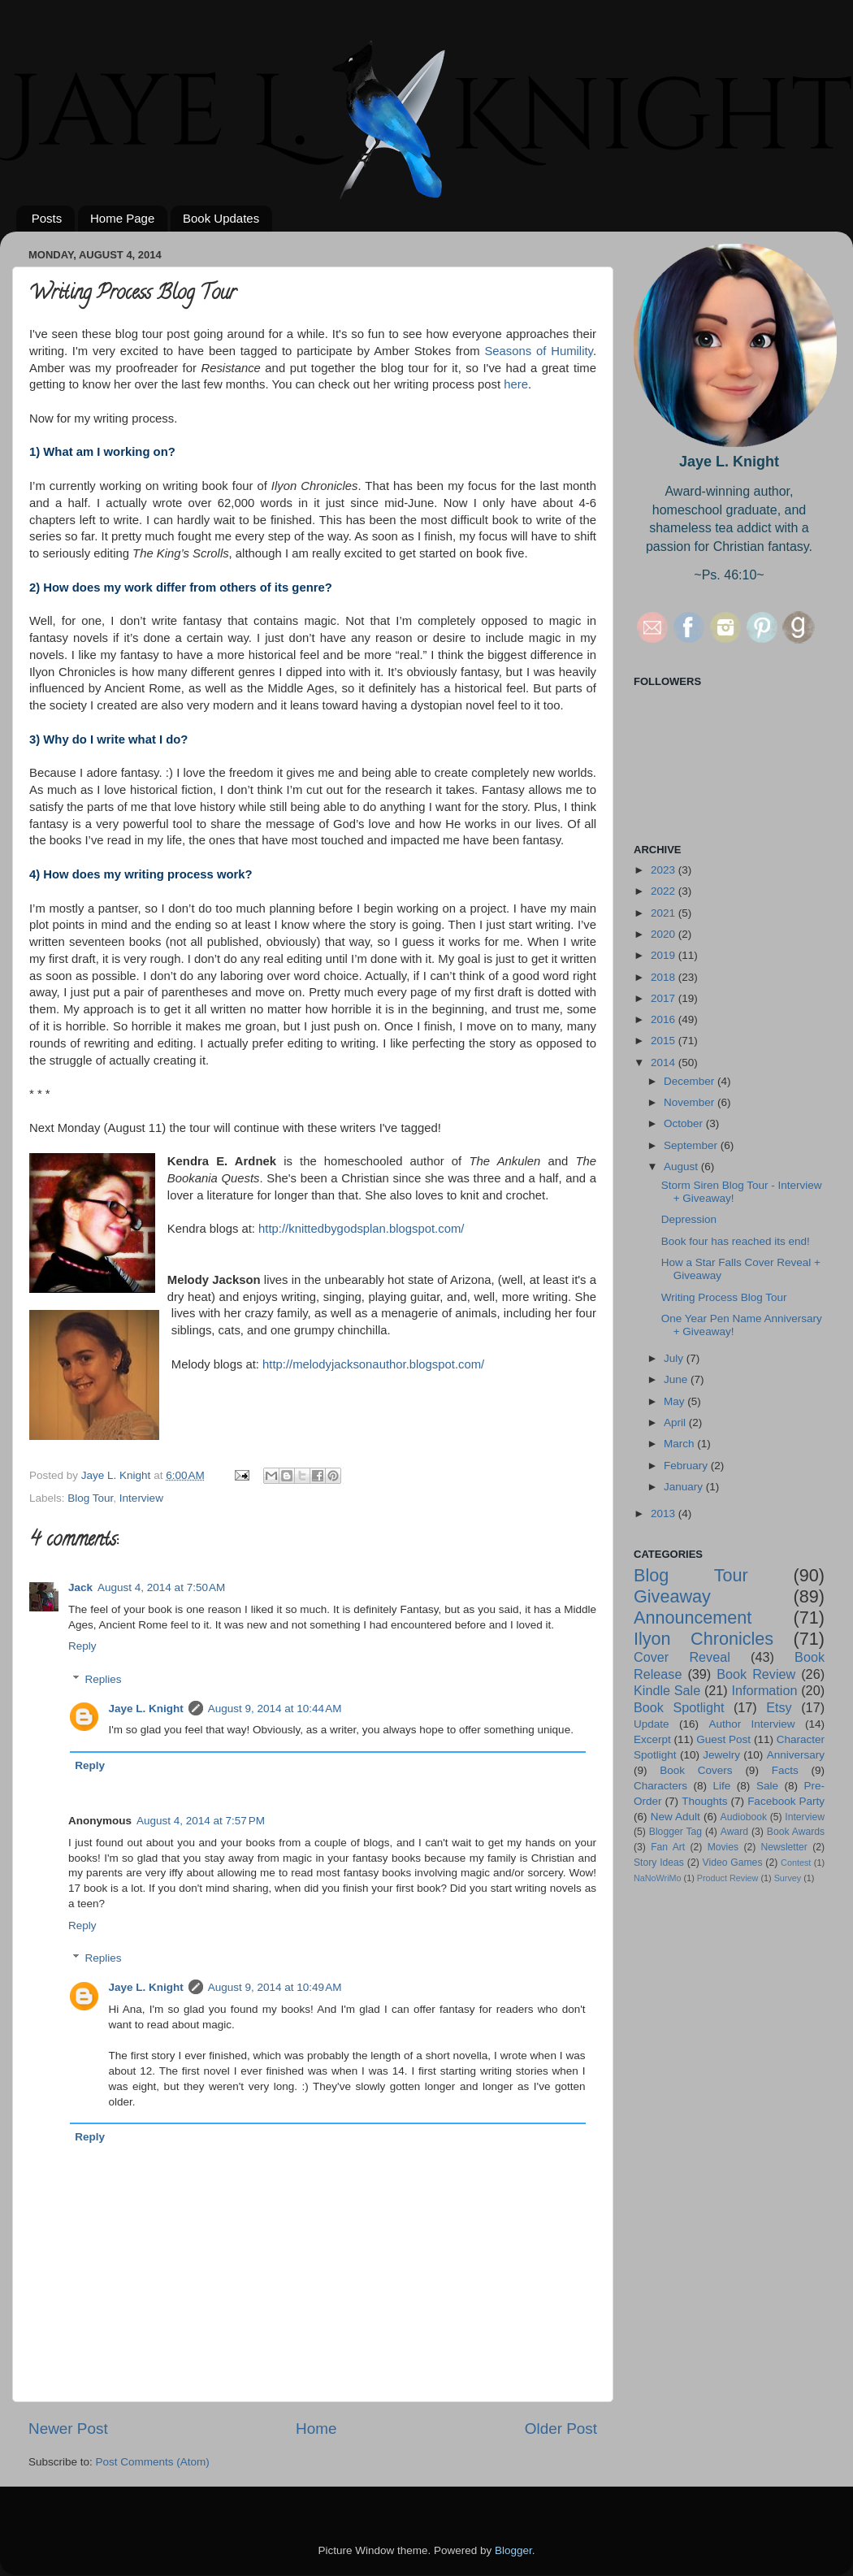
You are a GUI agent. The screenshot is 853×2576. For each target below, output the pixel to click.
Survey (788, 1878)
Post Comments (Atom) (153, 2462)
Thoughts (704, 1801)
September (692, 1145)
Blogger (513, 2550)
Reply (82, 1646)
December (690, 1081)
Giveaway (672, 1596)
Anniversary (796, 1755)
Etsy (778, 1707)
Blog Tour (90, 1498)
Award (734, 1831)
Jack (80, 1587)
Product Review (728, 1878)
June (677, 1379)
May (675, 1401)
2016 (664, 1019)
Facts (785, 1770)
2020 (664, 934)
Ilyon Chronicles (703, 1638)
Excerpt (652, 1739)
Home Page (122, 218)
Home (316, 2428)
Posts (47, 218)
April (676, 1422)
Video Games (733, 1862)
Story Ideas (659, 1862)
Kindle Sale (667, 1690)
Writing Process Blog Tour (724, 1297)
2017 (664, 998)
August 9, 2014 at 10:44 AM (275, 1708)
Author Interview (751, 1724)
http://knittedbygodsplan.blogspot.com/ (361, 1228)
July (675, 1358)
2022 (664, 891)
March (680, 1444)
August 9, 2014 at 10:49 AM (275, 1987)
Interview (141, 1498)
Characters (660, 1786)
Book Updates (221, 218)
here (516, 384)
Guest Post (723, 1739)
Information (764, 1690)
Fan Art (668, 1847)
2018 (664, 977)
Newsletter (784, 1847)
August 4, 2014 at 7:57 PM (200, 1821)
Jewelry (721, 1755)
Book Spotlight (679, 1707)
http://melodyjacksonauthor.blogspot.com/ (373, 1364)
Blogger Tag (675, 1831)
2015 (664, 1040)
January (685, 1487)
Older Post (561, 2428)
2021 (664, 913)
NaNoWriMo (658, 1878)
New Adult (675, 1817)
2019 (664, 955)
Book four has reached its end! (735, 1241)
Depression (689, 1219)
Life (722, 1786)
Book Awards (796, 1831)
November (690, 1102)
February (687, 1465)
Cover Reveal (682, 1657)
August (682, 1166)
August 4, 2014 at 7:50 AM (161, 1587)
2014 (664, 1062)
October (685, 1123)
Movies (723, 1847)
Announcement (692, 1617)
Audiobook (744, 1817)
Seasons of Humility (538, 351)
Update (651, 1724)
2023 (664, 870)
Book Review (756, 1674)
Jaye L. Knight (146, 1708)
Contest (796, 1862)
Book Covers (696, 1770)
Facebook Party (786, 1801)
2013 (664, 1513)
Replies (103, 1679)
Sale (767, 1786)
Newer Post (68, 2428)
